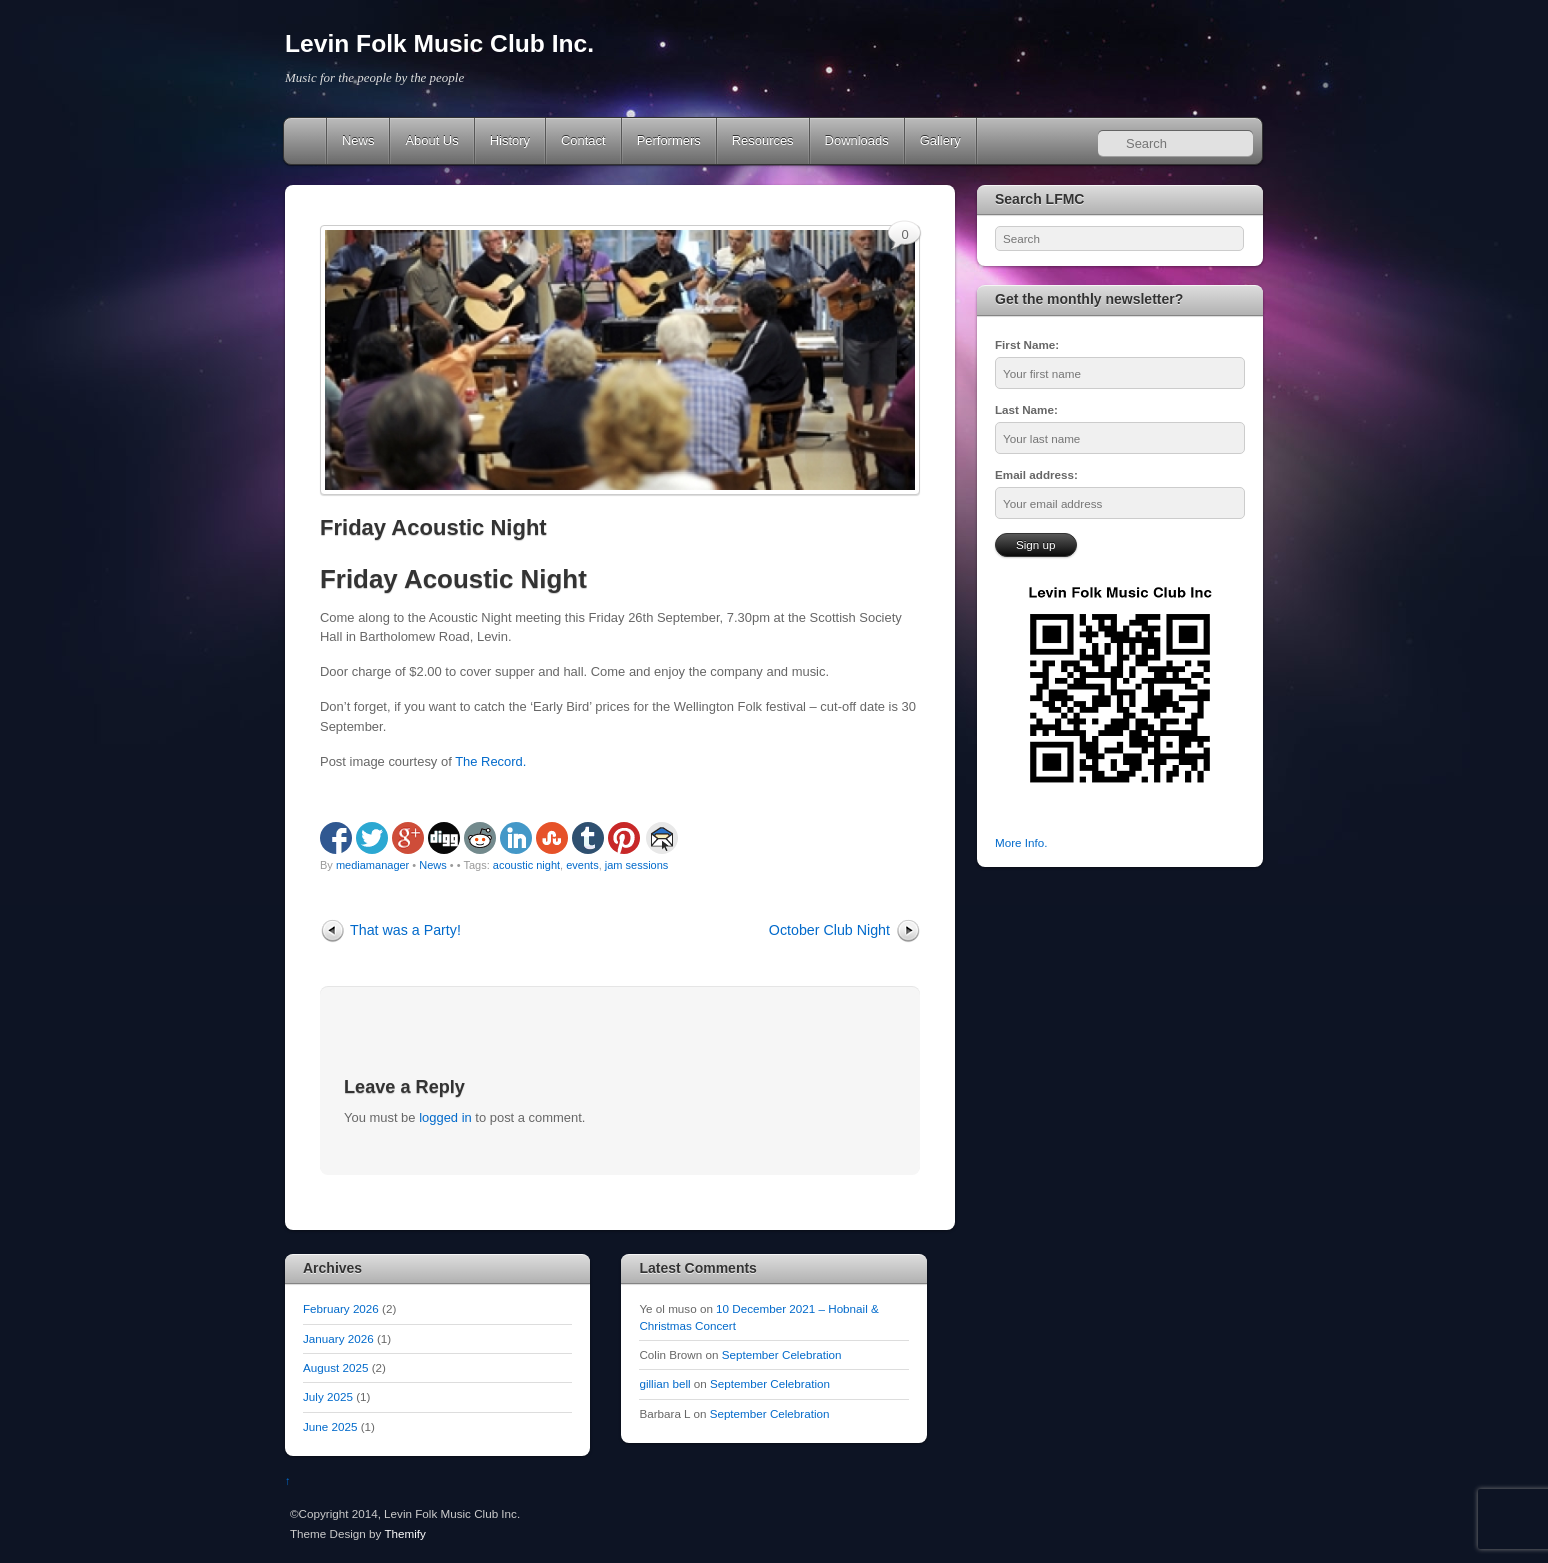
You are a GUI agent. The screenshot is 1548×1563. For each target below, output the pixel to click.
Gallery (940, 140)
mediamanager (372, 865)
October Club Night (829, 930)
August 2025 (335, 1367)
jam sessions (637, 865)
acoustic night (526, 865)
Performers (669, 140)
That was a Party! (405, 930)
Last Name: (1026, 409)
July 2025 (328, 1396)
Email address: (1036, 474)
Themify (404, 1533)
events (582, 865)
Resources (763, 140)
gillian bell (664, 1383)
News (358, 140)
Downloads (857, 140)
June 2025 (330, 1426)
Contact (583, 140)
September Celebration (782, 1354)
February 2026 (341, 1308)
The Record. (490, 761)
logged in (445, 1117)
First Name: (1027, 344)
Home (307, 141)
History (510, 140)
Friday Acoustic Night (433, 527)
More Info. (1021, 842)
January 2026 (338, 1338)
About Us (431, 140)
